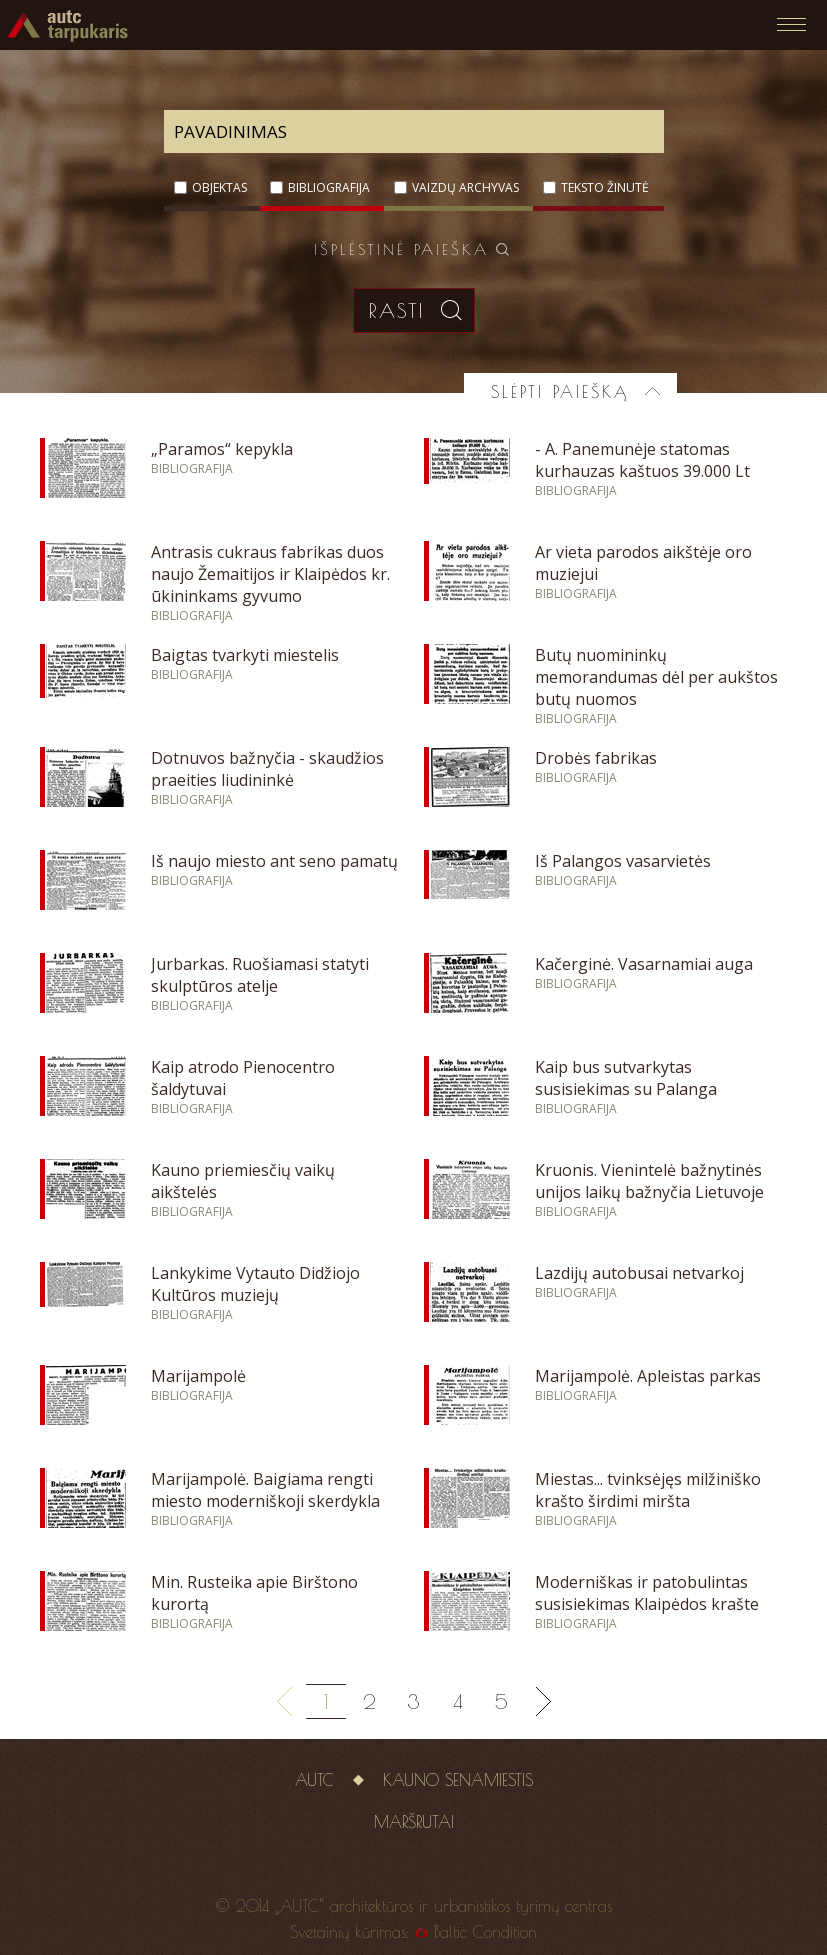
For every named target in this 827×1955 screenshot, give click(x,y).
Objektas (219, 187)
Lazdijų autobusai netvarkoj (639, 1273)
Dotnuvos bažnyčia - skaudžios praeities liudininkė (267, 769)
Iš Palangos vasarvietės (623, 861)
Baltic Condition (485, 1932)
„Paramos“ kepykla (222, 449)
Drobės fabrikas (596, 758)
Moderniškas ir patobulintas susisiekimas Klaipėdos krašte (647, 1593)
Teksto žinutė (605, 187)
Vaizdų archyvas (465, 187)
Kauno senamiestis (458, 1780)
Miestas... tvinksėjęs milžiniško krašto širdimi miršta (648, 1490)
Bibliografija (329, 187)
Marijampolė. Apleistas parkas (648, 1376)
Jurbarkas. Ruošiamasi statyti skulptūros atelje (260, 975)
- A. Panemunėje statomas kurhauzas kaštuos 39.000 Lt (642, 460)
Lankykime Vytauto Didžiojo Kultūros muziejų (255, 1284)
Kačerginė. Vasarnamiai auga (644, 964)
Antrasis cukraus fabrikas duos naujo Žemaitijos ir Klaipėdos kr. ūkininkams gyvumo (270, 574)
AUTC (314, 1780)
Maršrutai (414, 1822)
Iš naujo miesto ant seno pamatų (274, 861)
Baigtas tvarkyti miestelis (245, 655)
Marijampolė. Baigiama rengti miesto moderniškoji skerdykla (265, 1490)
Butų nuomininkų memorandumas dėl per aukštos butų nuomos (656, 677)
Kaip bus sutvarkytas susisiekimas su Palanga (626, 1078)
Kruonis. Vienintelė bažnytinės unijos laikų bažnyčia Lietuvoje (649, 1181)
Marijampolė (198, 1376)
